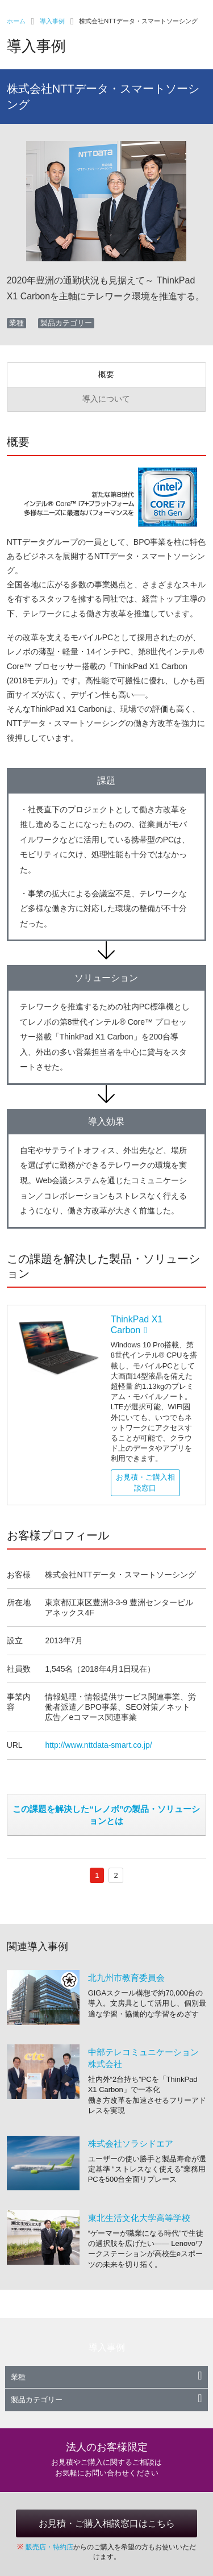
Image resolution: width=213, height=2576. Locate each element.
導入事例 (52, 21)
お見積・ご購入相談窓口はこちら (107, 2523)
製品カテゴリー (106, 2399)
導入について (106, 398)
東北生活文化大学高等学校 (139, 2218)
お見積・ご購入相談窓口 (145, 1482)
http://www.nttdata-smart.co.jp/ (98, 1745)
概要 (106, 374)
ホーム (16, 21)
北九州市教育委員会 (126, 1977)
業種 (106, 2377)
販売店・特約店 (49, 2547)
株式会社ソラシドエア (130, 2143)
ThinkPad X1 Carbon (137, 1324)
